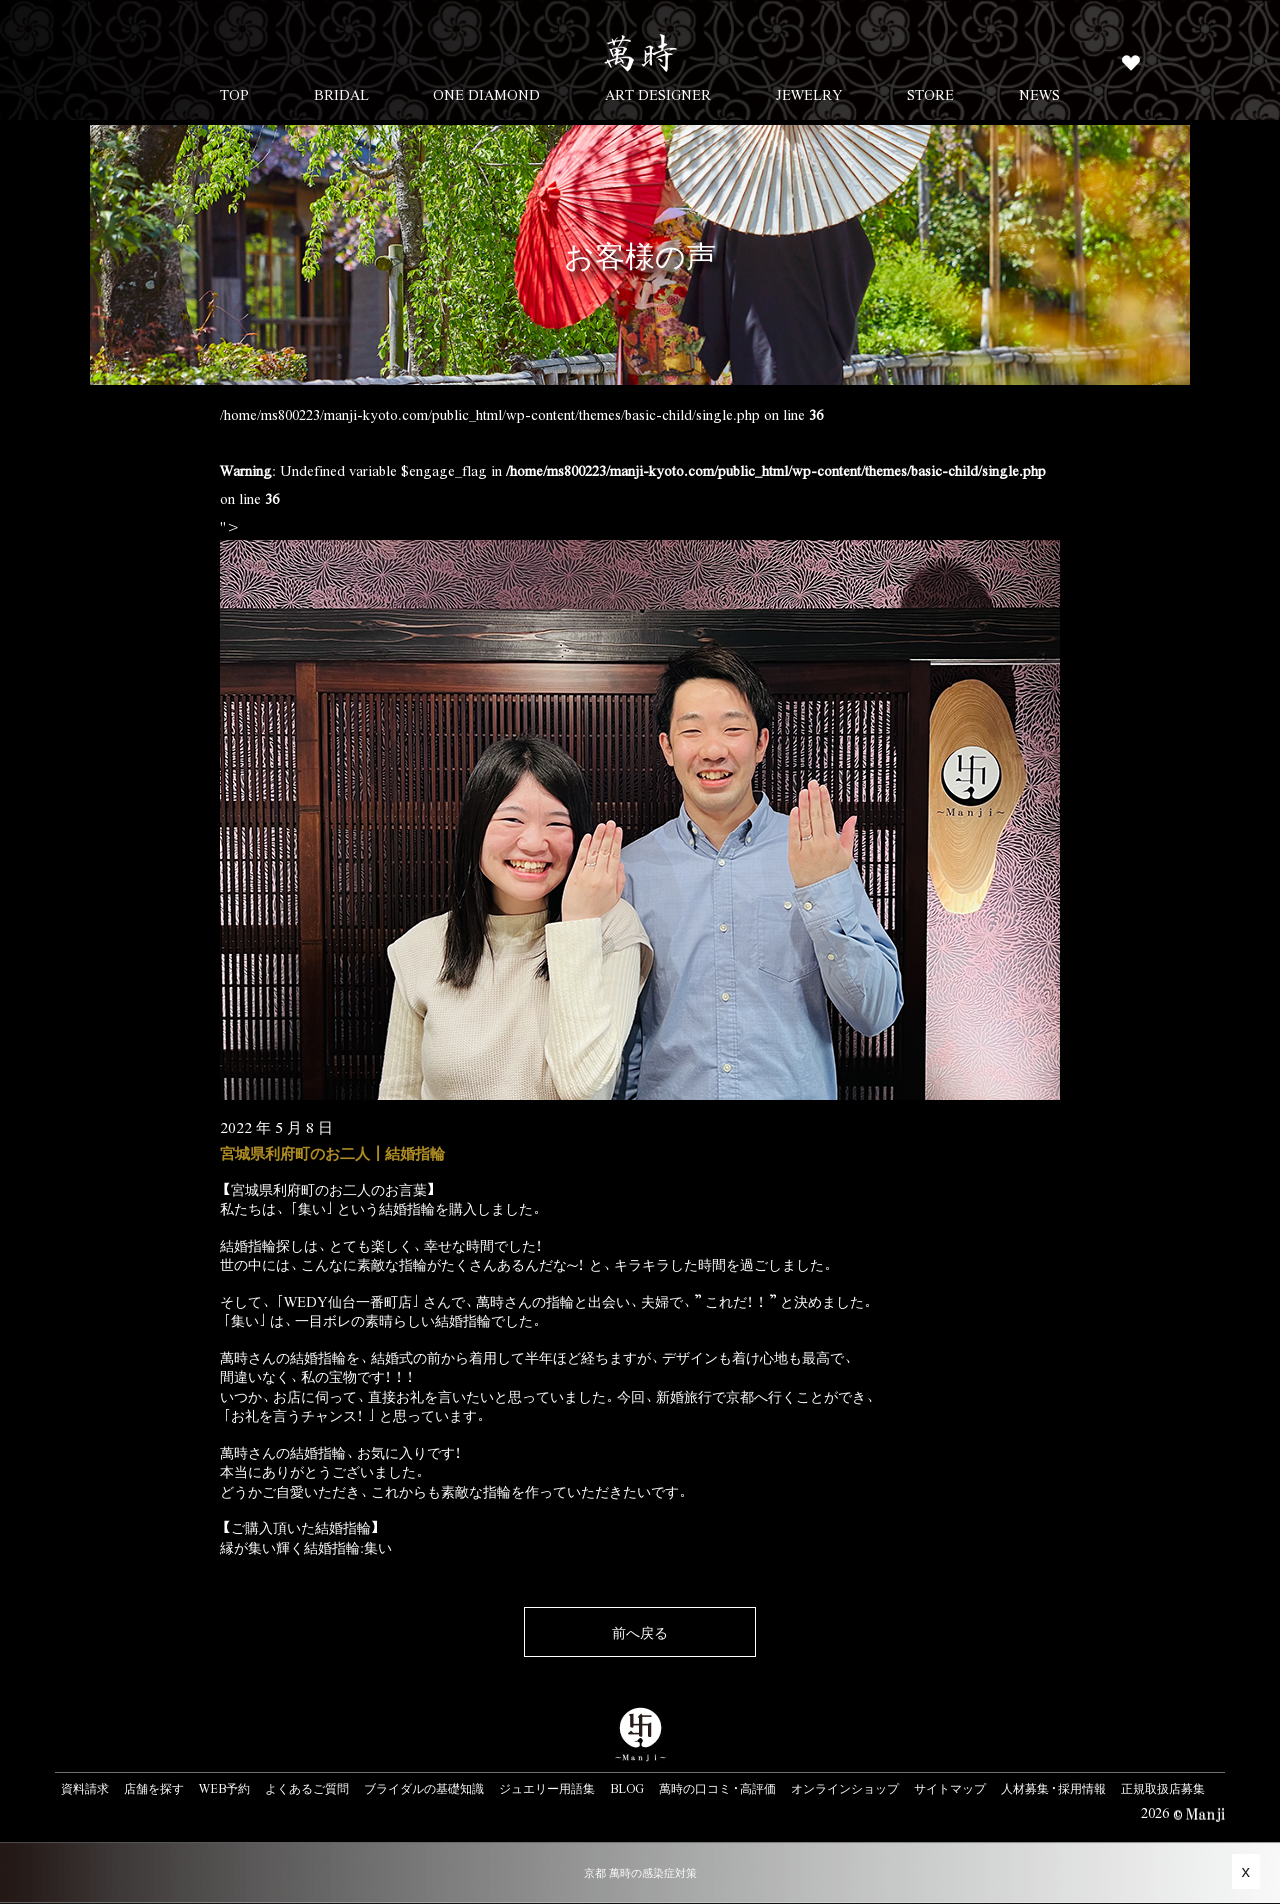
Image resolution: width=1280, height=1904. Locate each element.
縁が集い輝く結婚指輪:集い (306, 1547)
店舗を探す (154, 1788)
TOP (234, 94)
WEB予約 (224, 1788)
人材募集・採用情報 (1053, 1788)
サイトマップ (950, 1788)
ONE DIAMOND (486, 94)
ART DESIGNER (658, 94)
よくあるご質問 (307, 1788)
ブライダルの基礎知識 (424, 1788)
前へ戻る (640, 1632)
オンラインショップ (845, 1788)
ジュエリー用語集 (547, 1788)
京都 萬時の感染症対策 (640, 1872)
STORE (930, 94)
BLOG (627, 1788)
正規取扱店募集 (1163, 1788)
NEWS (1039, 94)
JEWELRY (809, 94)
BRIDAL (341, 94)
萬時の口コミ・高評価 (717, 1788)
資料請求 (85, 1788)
